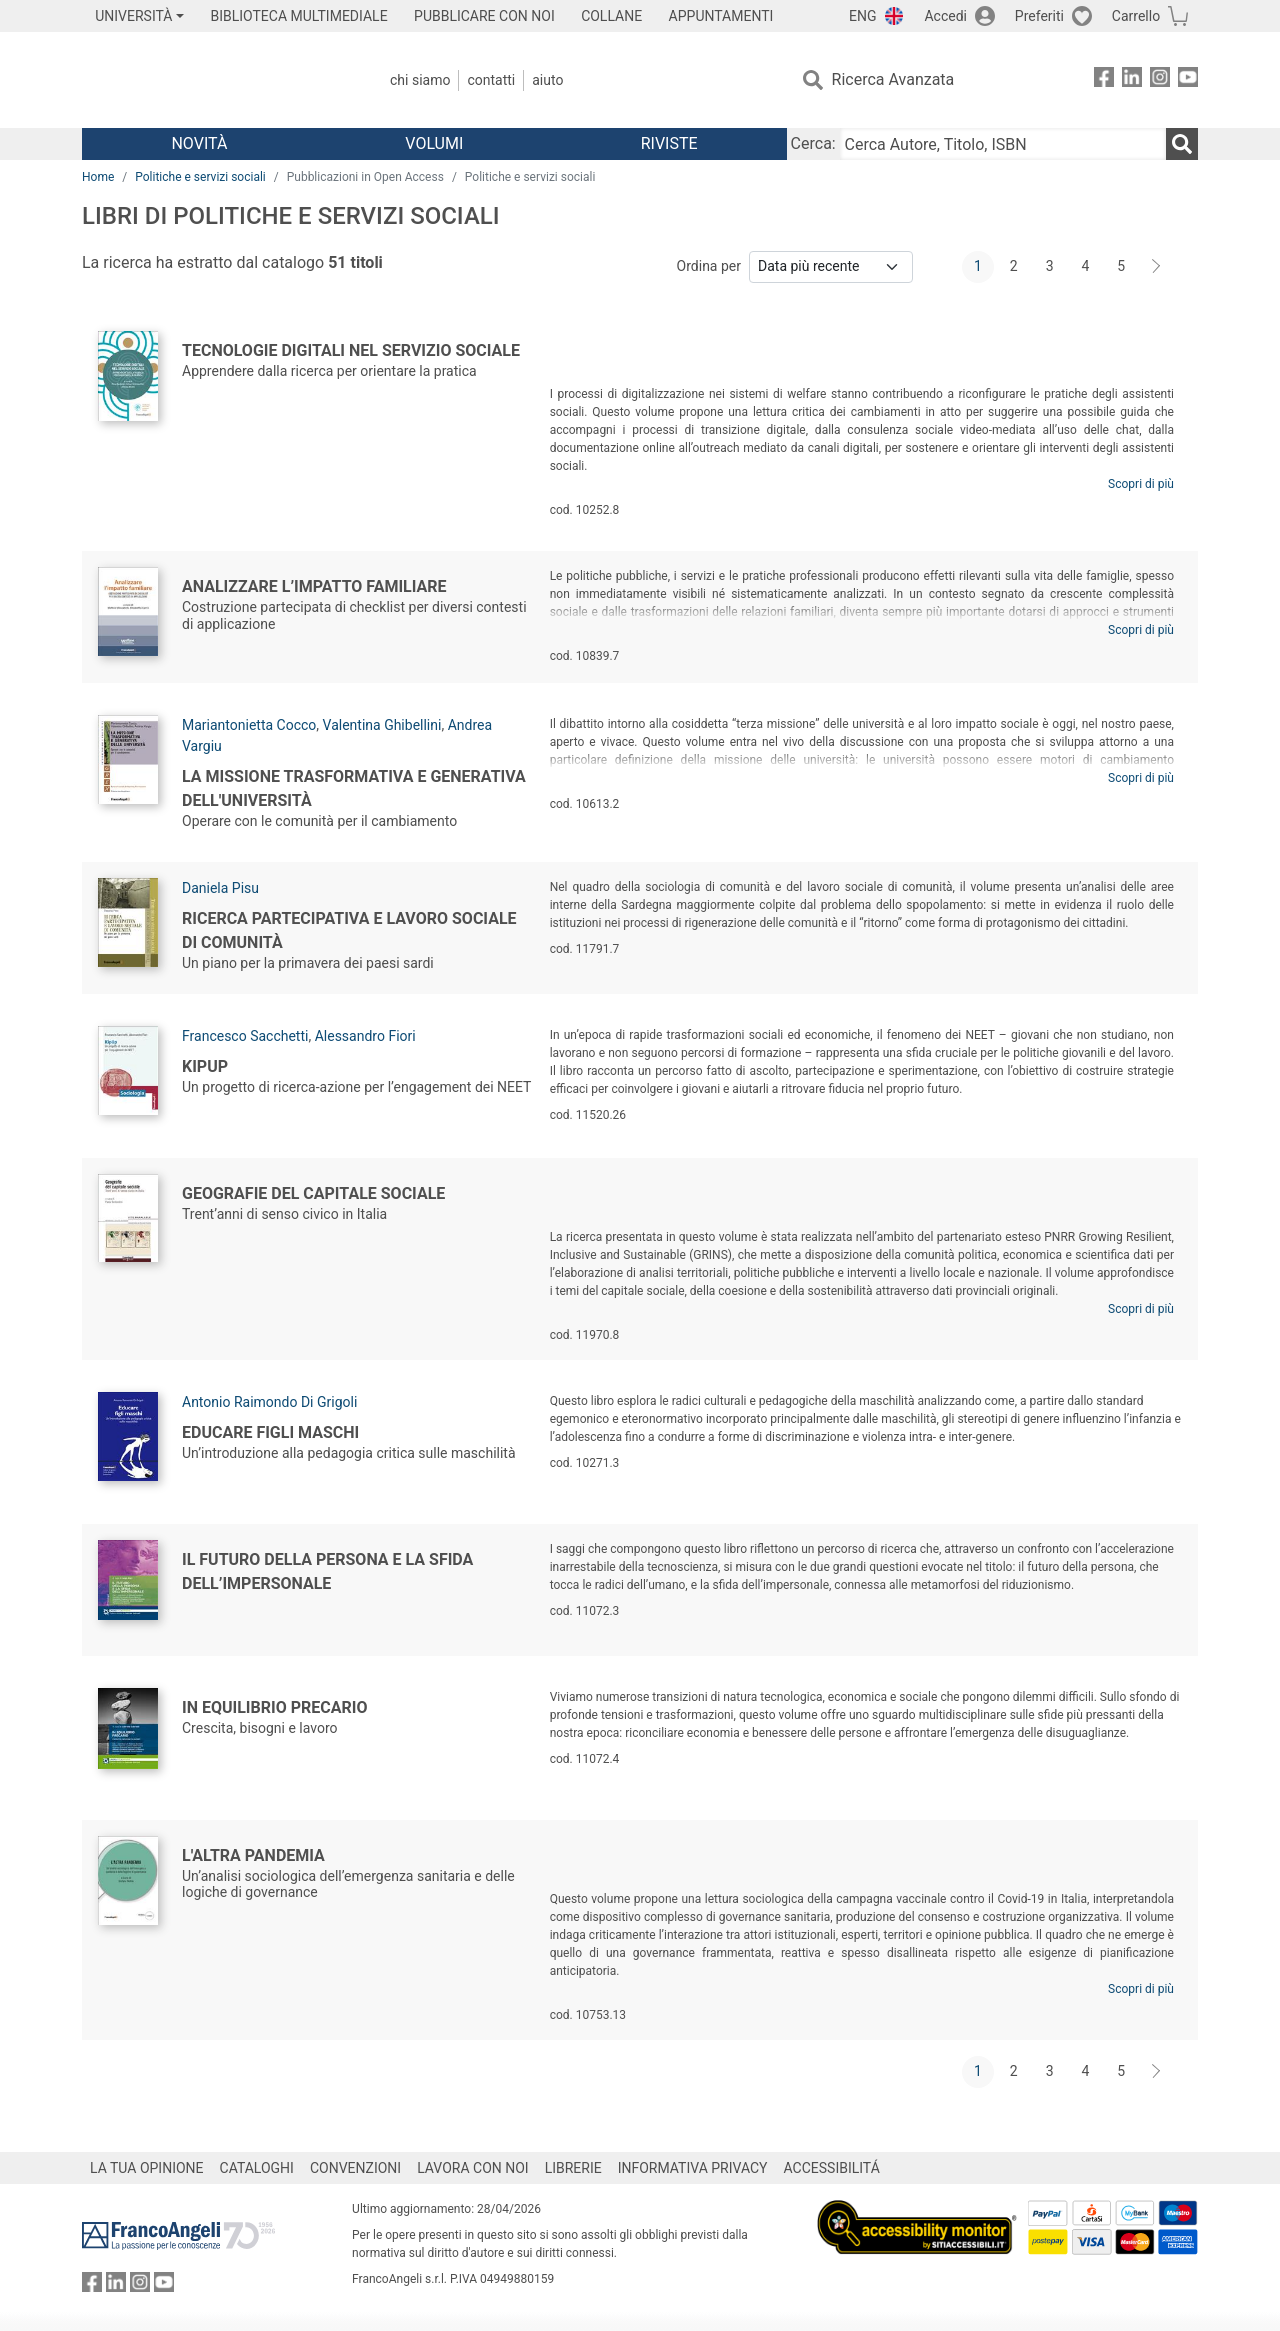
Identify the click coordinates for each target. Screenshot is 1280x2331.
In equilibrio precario (274, 1707)
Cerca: (813, 143)
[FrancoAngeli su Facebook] (1104, 80)
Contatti (491, 80)
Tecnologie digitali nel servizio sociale (351, 350)
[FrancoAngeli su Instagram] (1160, 80)
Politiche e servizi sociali (200, 177)
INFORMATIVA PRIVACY (693, 2168)
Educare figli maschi (270, 1432)
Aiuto (547, 80)
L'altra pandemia (253, 1855)
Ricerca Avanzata (893, 79)
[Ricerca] (1182, 144)
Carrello (1136, 16)
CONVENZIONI (355, 2168)
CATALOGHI (257, 2168)
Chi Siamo (420, 80)
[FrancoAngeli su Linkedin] (1132, 80)
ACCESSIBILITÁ (832, 2168)
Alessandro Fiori (365, 1036)
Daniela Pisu (220, 888)
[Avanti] (1157, 267)
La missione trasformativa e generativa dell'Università (354, 788)
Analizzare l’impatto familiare (314, 586)
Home (98, 177)
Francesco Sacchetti (245, 1036)
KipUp (205, 1066)
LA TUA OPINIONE (147, 2168)
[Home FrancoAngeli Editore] (214, 80)
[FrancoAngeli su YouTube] (1188, 80)
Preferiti (1039, 16)
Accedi (945, 16)
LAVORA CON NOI (473, 2168)
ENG (862, 16)
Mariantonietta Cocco (249, 725)
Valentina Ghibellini (382, 725)
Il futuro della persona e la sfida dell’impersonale (327, 1571)
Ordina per (709, 266)
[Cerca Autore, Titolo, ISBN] (1003, 144)
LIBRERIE (573, 2168)
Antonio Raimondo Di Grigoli (269, 1402)
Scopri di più (1141, 484)
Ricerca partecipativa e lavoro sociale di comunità (349, 930)
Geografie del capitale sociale (313, 1193)
